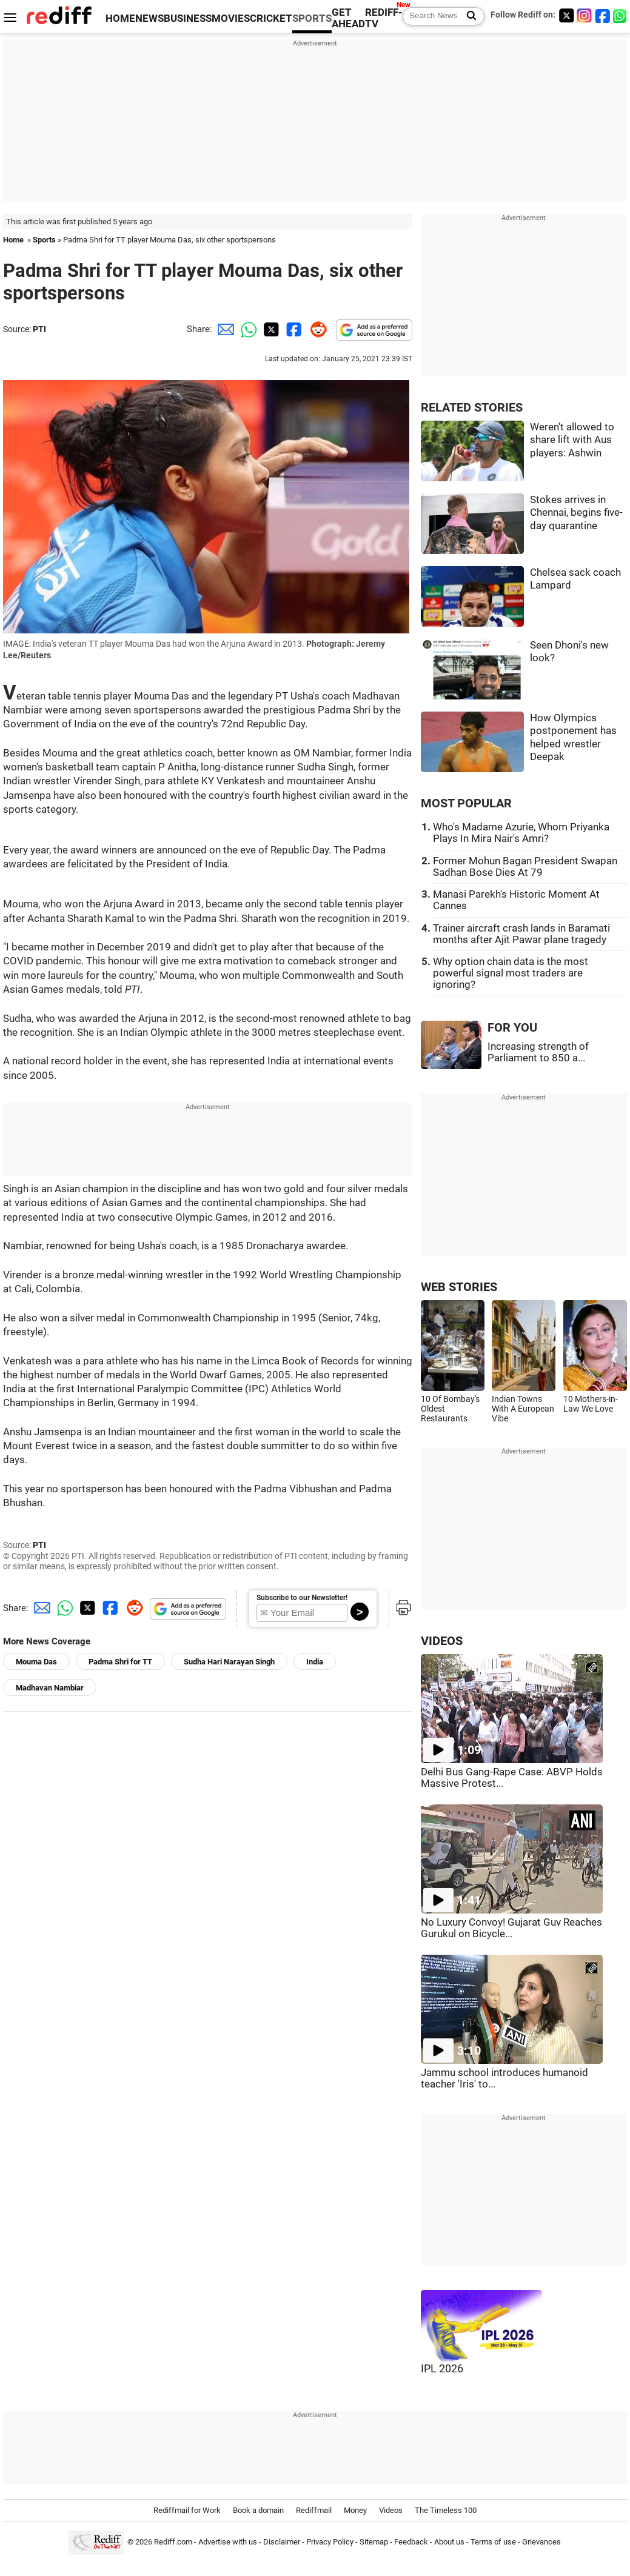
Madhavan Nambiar (50, 1687)
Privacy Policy (330, 2541)
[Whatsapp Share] (246, 329)
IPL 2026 (442, 2369)
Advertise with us (227, 2541)
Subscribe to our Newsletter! (301, 1597)
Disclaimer (281, 2541)
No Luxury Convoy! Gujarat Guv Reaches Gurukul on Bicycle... (511, 1928)
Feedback (411, 2541)
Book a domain (258, 2510)
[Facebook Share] (292, 329)
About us (449, 2541)
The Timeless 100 (446, 2510)
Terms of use (493, 2541)
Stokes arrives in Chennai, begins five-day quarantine (576, 513)
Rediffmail (314, 2510)
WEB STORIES (459, 1287)
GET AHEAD (348, 18)
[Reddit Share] (315, 329)
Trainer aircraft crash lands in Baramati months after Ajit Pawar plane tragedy (521, 934)
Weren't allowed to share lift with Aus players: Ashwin (572, 440)
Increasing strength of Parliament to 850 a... (538, 1052)
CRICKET (271, 18)
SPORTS (312, 18)
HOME (120, 18)
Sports (44, 239)
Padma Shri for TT (120, 1661)
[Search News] (468, 16)
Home (13, 239)
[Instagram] (584, 15)
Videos (391, 2510)
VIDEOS (442, 1641)
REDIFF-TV (384, 18)
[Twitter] (566, 15)
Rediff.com (173, 2541)
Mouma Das (36, 1661)
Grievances (541, 2541)
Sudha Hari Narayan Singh (229, 1661)
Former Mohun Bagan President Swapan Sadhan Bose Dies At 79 (525, 866)
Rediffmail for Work (187, 2510)
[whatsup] (621, 15)
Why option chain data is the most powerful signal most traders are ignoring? (510, 973)
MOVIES (231, 18)
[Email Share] (223, 329)
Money (355, 2510)
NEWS (149, 18)
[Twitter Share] (269, 329)
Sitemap (374, 2541)
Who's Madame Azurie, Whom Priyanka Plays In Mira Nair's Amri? (521, 832)
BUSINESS (188, 18)
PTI (39, 329)
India (314, 1661)
